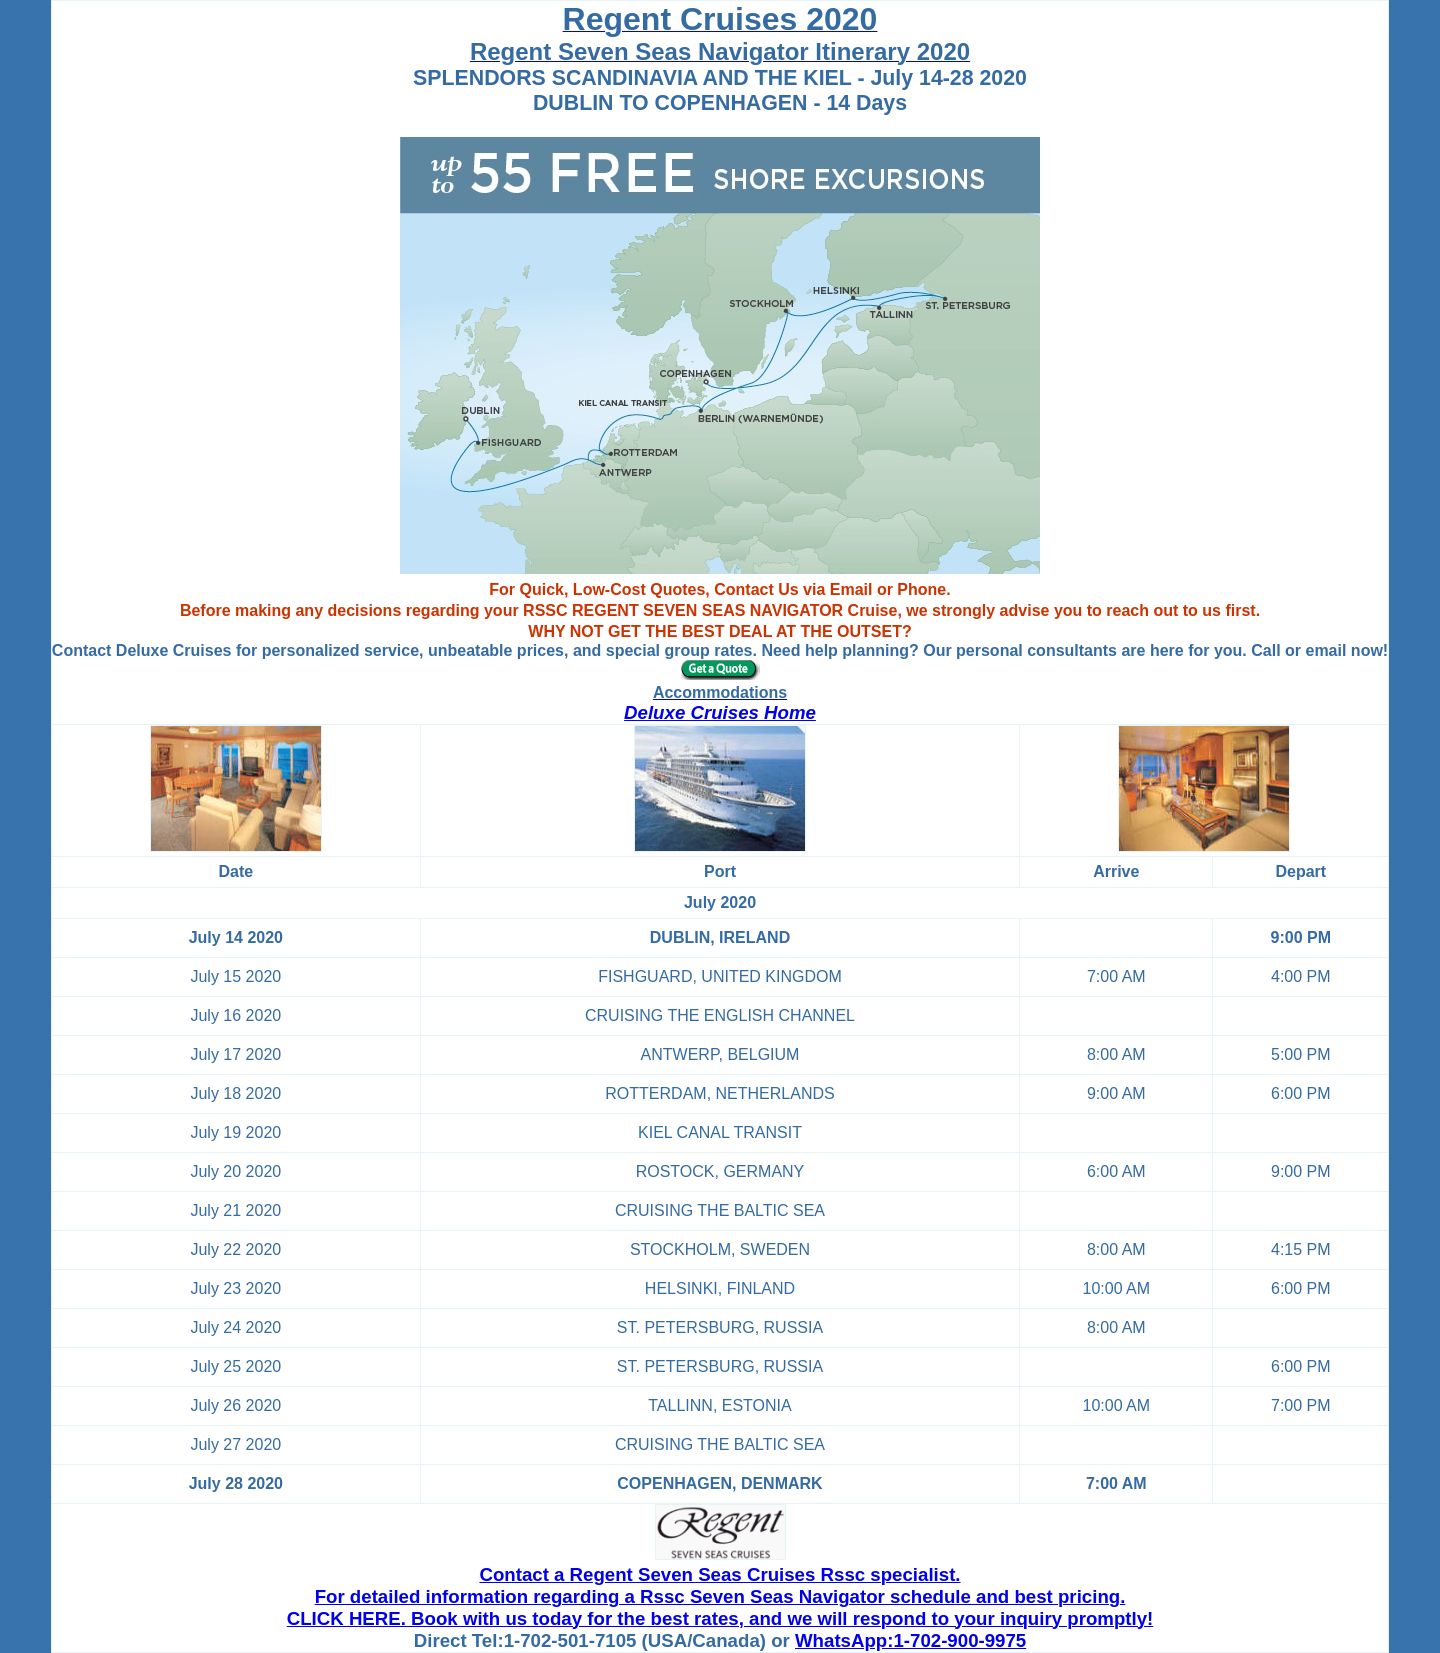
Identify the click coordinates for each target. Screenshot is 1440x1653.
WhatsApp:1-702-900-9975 (910, 1640)
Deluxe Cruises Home (720, 712)
